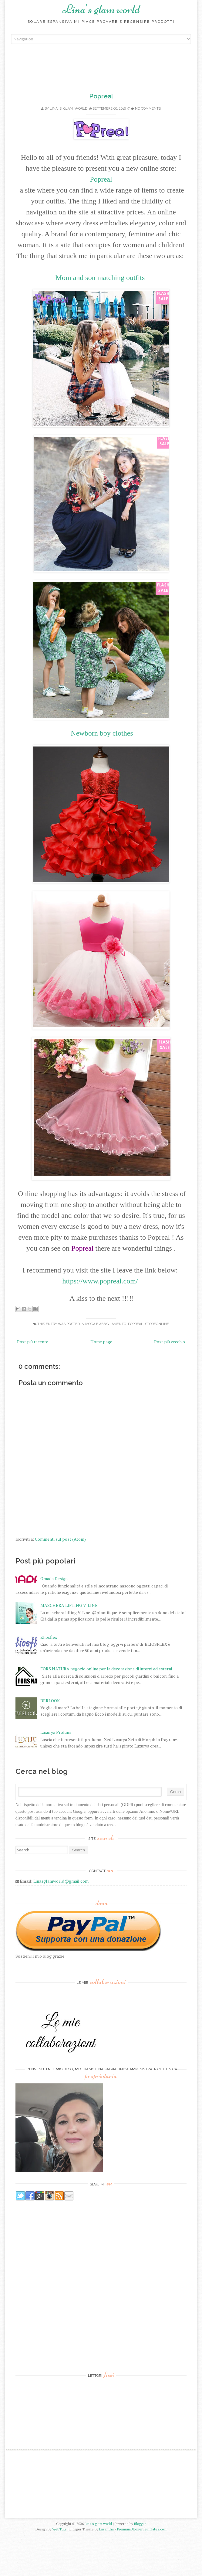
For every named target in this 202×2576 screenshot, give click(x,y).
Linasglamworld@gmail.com (61, 1922)
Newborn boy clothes (102, 733)
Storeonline (157, 1324)
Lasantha (106, 2569)
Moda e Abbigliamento (105, 1324)
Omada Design (54, 1619)
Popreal (101, 96)
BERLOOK (50, 1741)
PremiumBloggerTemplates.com (142, 2569)
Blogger (140, 2564)
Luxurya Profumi (55, 1773)
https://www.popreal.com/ (101, 1281)
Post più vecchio (169, 1341)
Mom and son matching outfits (101, 278)
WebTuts (59, 2569)
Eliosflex (48, 1678)
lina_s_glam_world (68, 109)
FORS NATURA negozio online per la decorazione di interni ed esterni (106, 1709)
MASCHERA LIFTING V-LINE (69, 1646)
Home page (101, 1341)
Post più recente (32, 1341)
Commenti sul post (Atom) (60, 1539)
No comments (148, 109)
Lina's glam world (101, 9)
